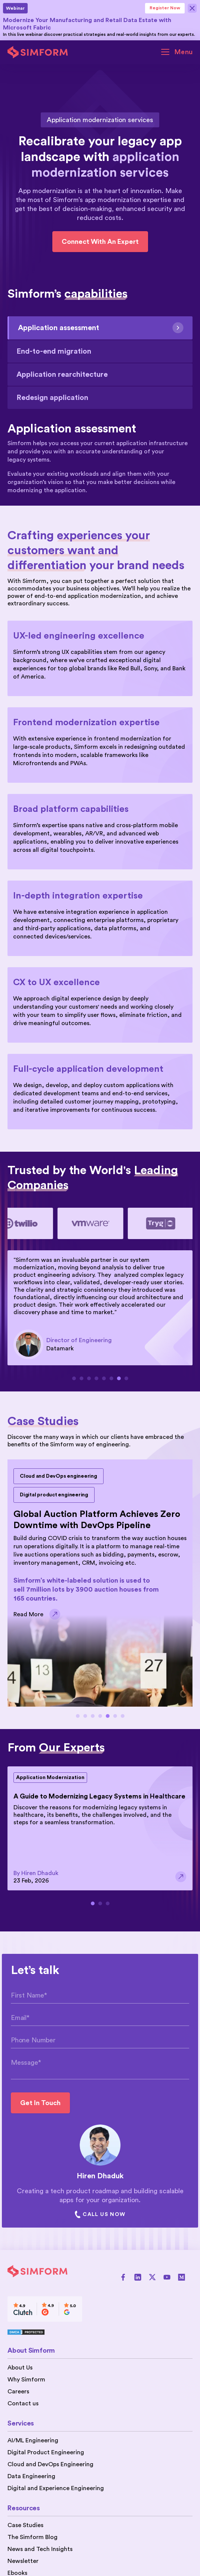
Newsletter (23, 2561)
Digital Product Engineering (45, 2452)
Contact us (23, 2403)
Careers (18, 2392)
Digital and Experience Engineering (55, 2488)
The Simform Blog (32, 2537)
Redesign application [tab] (52, 397)
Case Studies (25, 2525)
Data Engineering (31, 2476)
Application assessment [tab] (101, 327)
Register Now (165, 8)
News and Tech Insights (40, 2549)
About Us (20, 2368)
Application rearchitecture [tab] (62, 374)
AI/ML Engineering (32, 2440)
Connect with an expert (100, 241)
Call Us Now (99, 2214)
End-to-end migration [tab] (53, 351)
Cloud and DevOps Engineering (50, 2464)
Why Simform (26, 2380)
